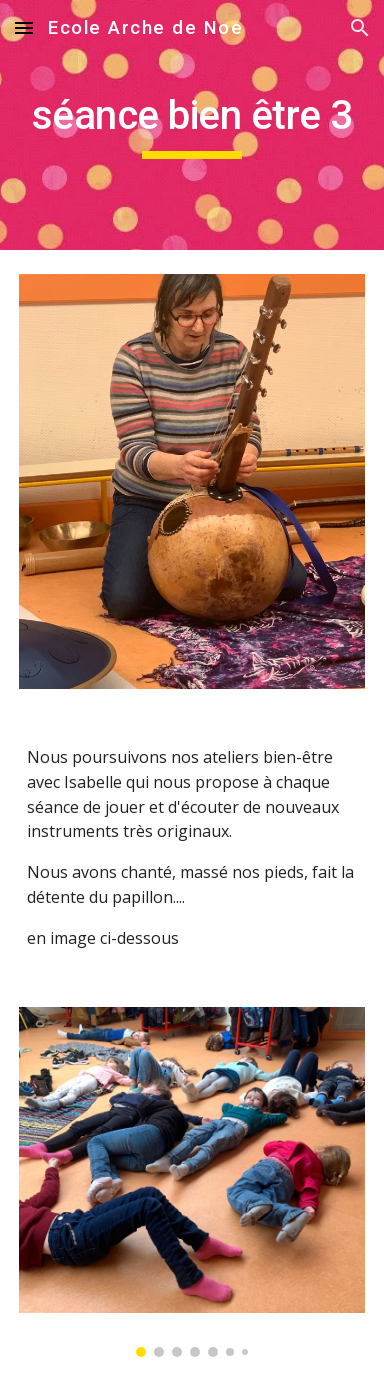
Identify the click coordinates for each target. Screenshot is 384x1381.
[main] (192, 125)
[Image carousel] (192, 1182)
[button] (24, 27)
